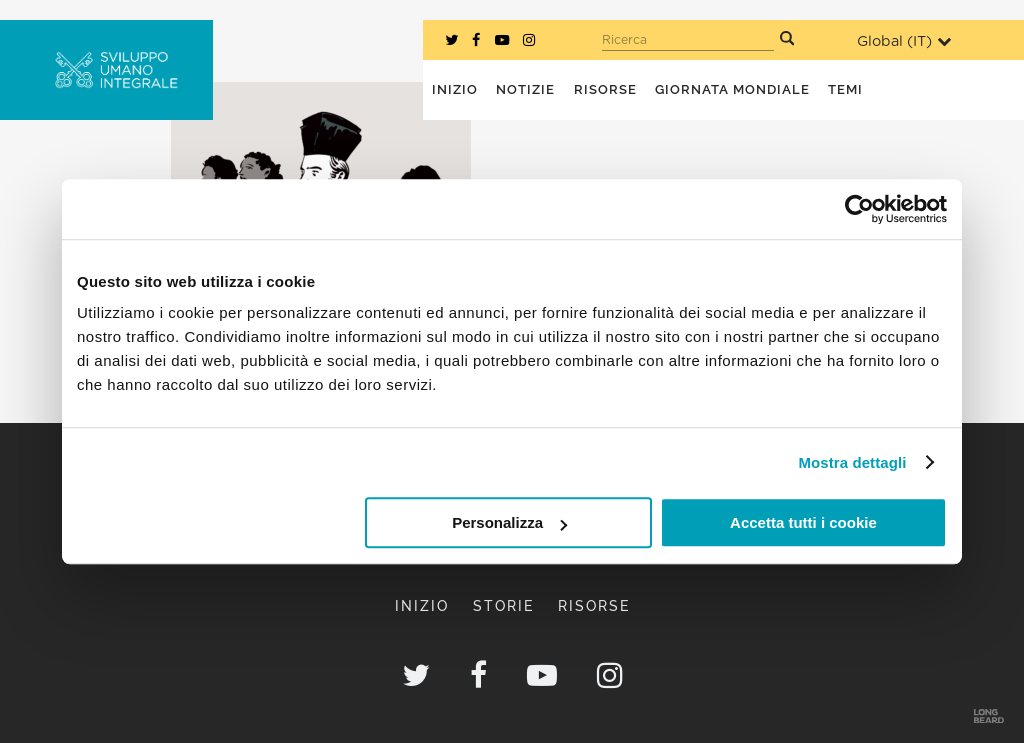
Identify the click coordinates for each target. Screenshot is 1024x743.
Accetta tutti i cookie (803, 522)
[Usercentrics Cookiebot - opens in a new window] (859, 209)
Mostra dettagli (852, 462)
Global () (904, 41)
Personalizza (509, 522)
